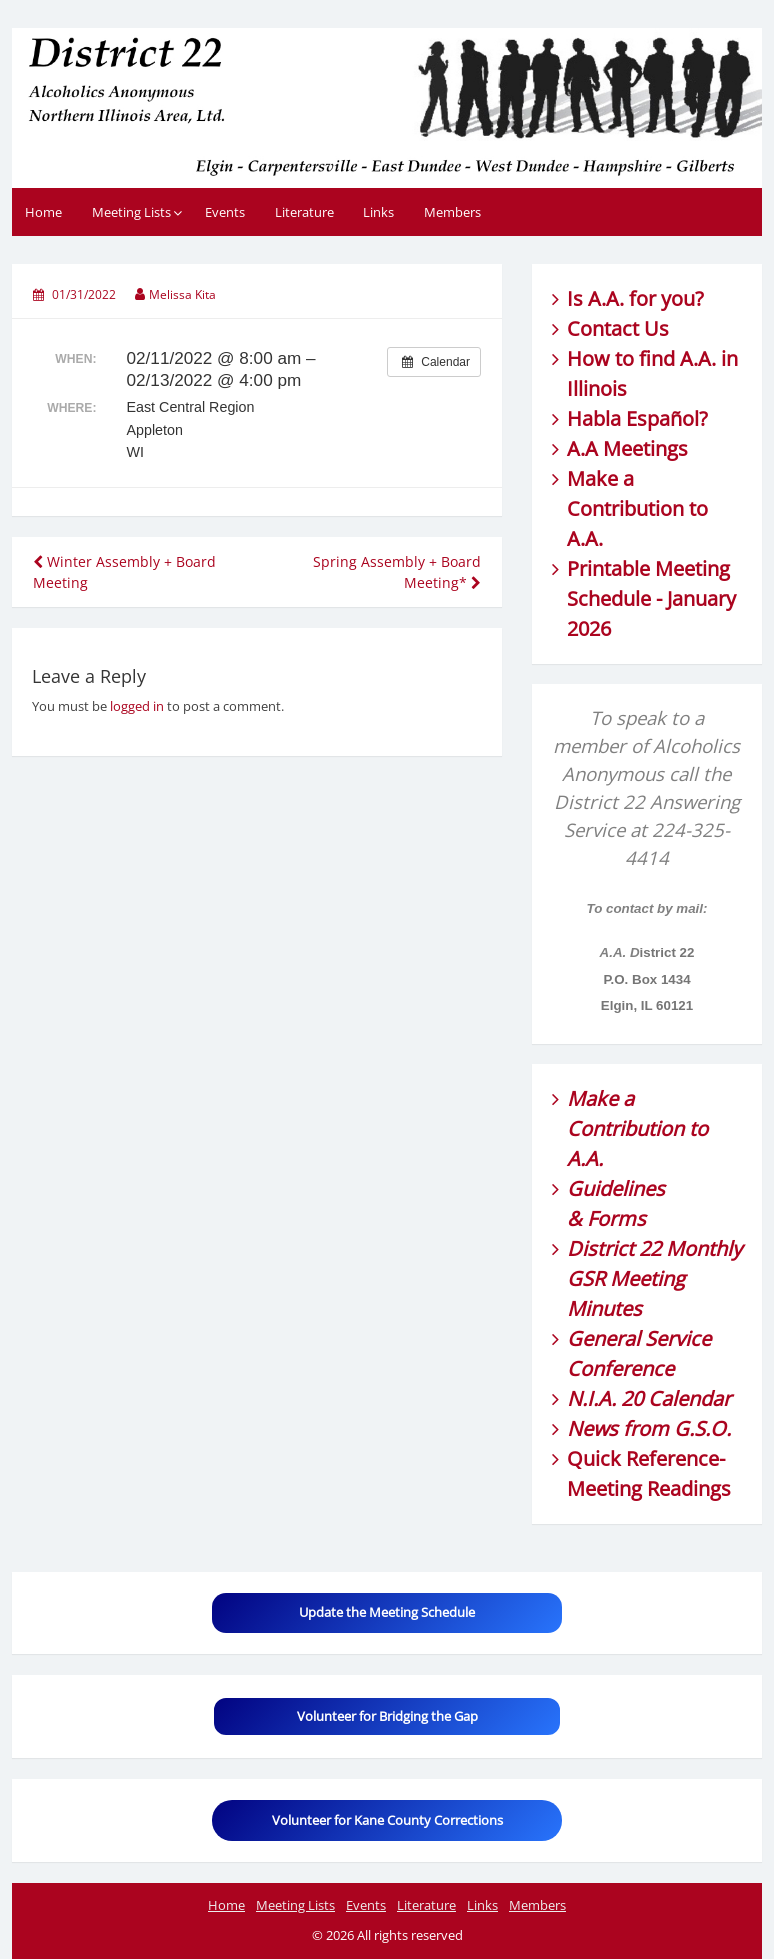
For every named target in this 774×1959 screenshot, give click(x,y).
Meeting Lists (131, 212)
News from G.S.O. (649, 1428)
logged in (137, 706)
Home (43, 212)
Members (452, 212)
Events (225, 212)
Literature (304, 212)
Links (378, 212)
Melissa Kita (182, 294)
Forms (616, 1218)
